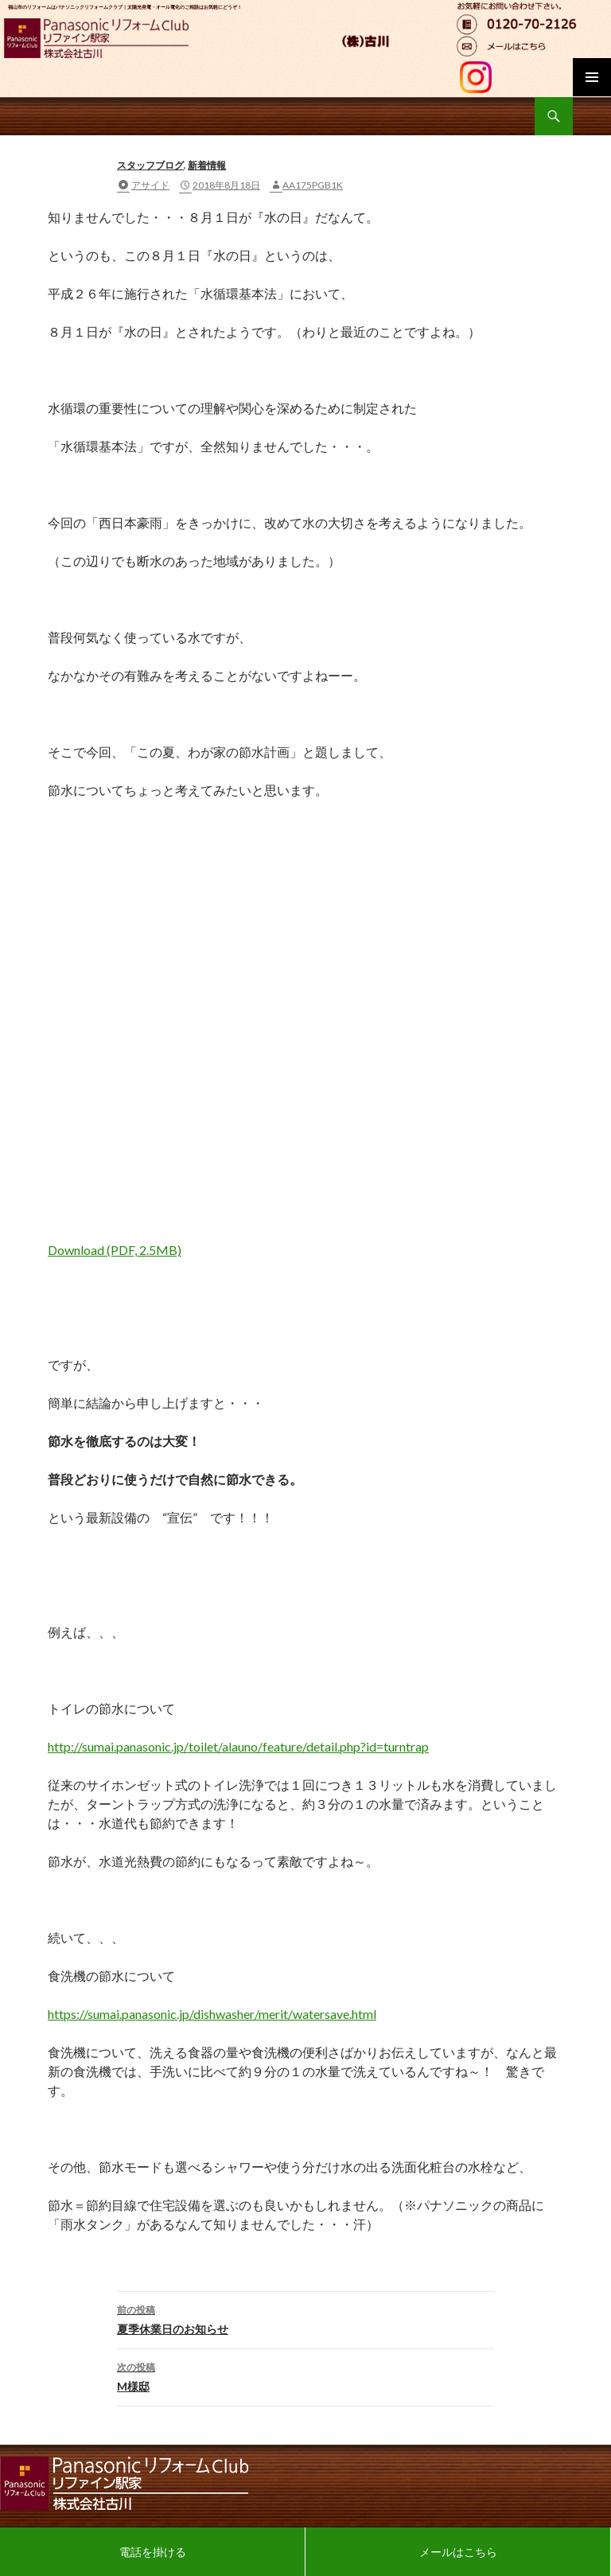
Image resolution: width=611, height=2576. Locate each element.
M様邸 (305, 2375)
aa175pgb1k (312, 185)
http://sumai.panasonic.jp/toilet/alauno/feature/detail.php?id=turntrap (238, 1746)
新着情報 (207, 165)
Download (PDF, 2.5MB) (114, 1249)
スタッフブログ (150, 165)
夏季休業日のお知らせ (305, 2318)
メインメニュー (592, 77)
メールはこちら (458, 2551)
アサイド (150, 185)
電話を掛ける (152, 2551)
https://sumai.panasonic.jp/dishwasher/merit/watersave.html (212, 2013)
